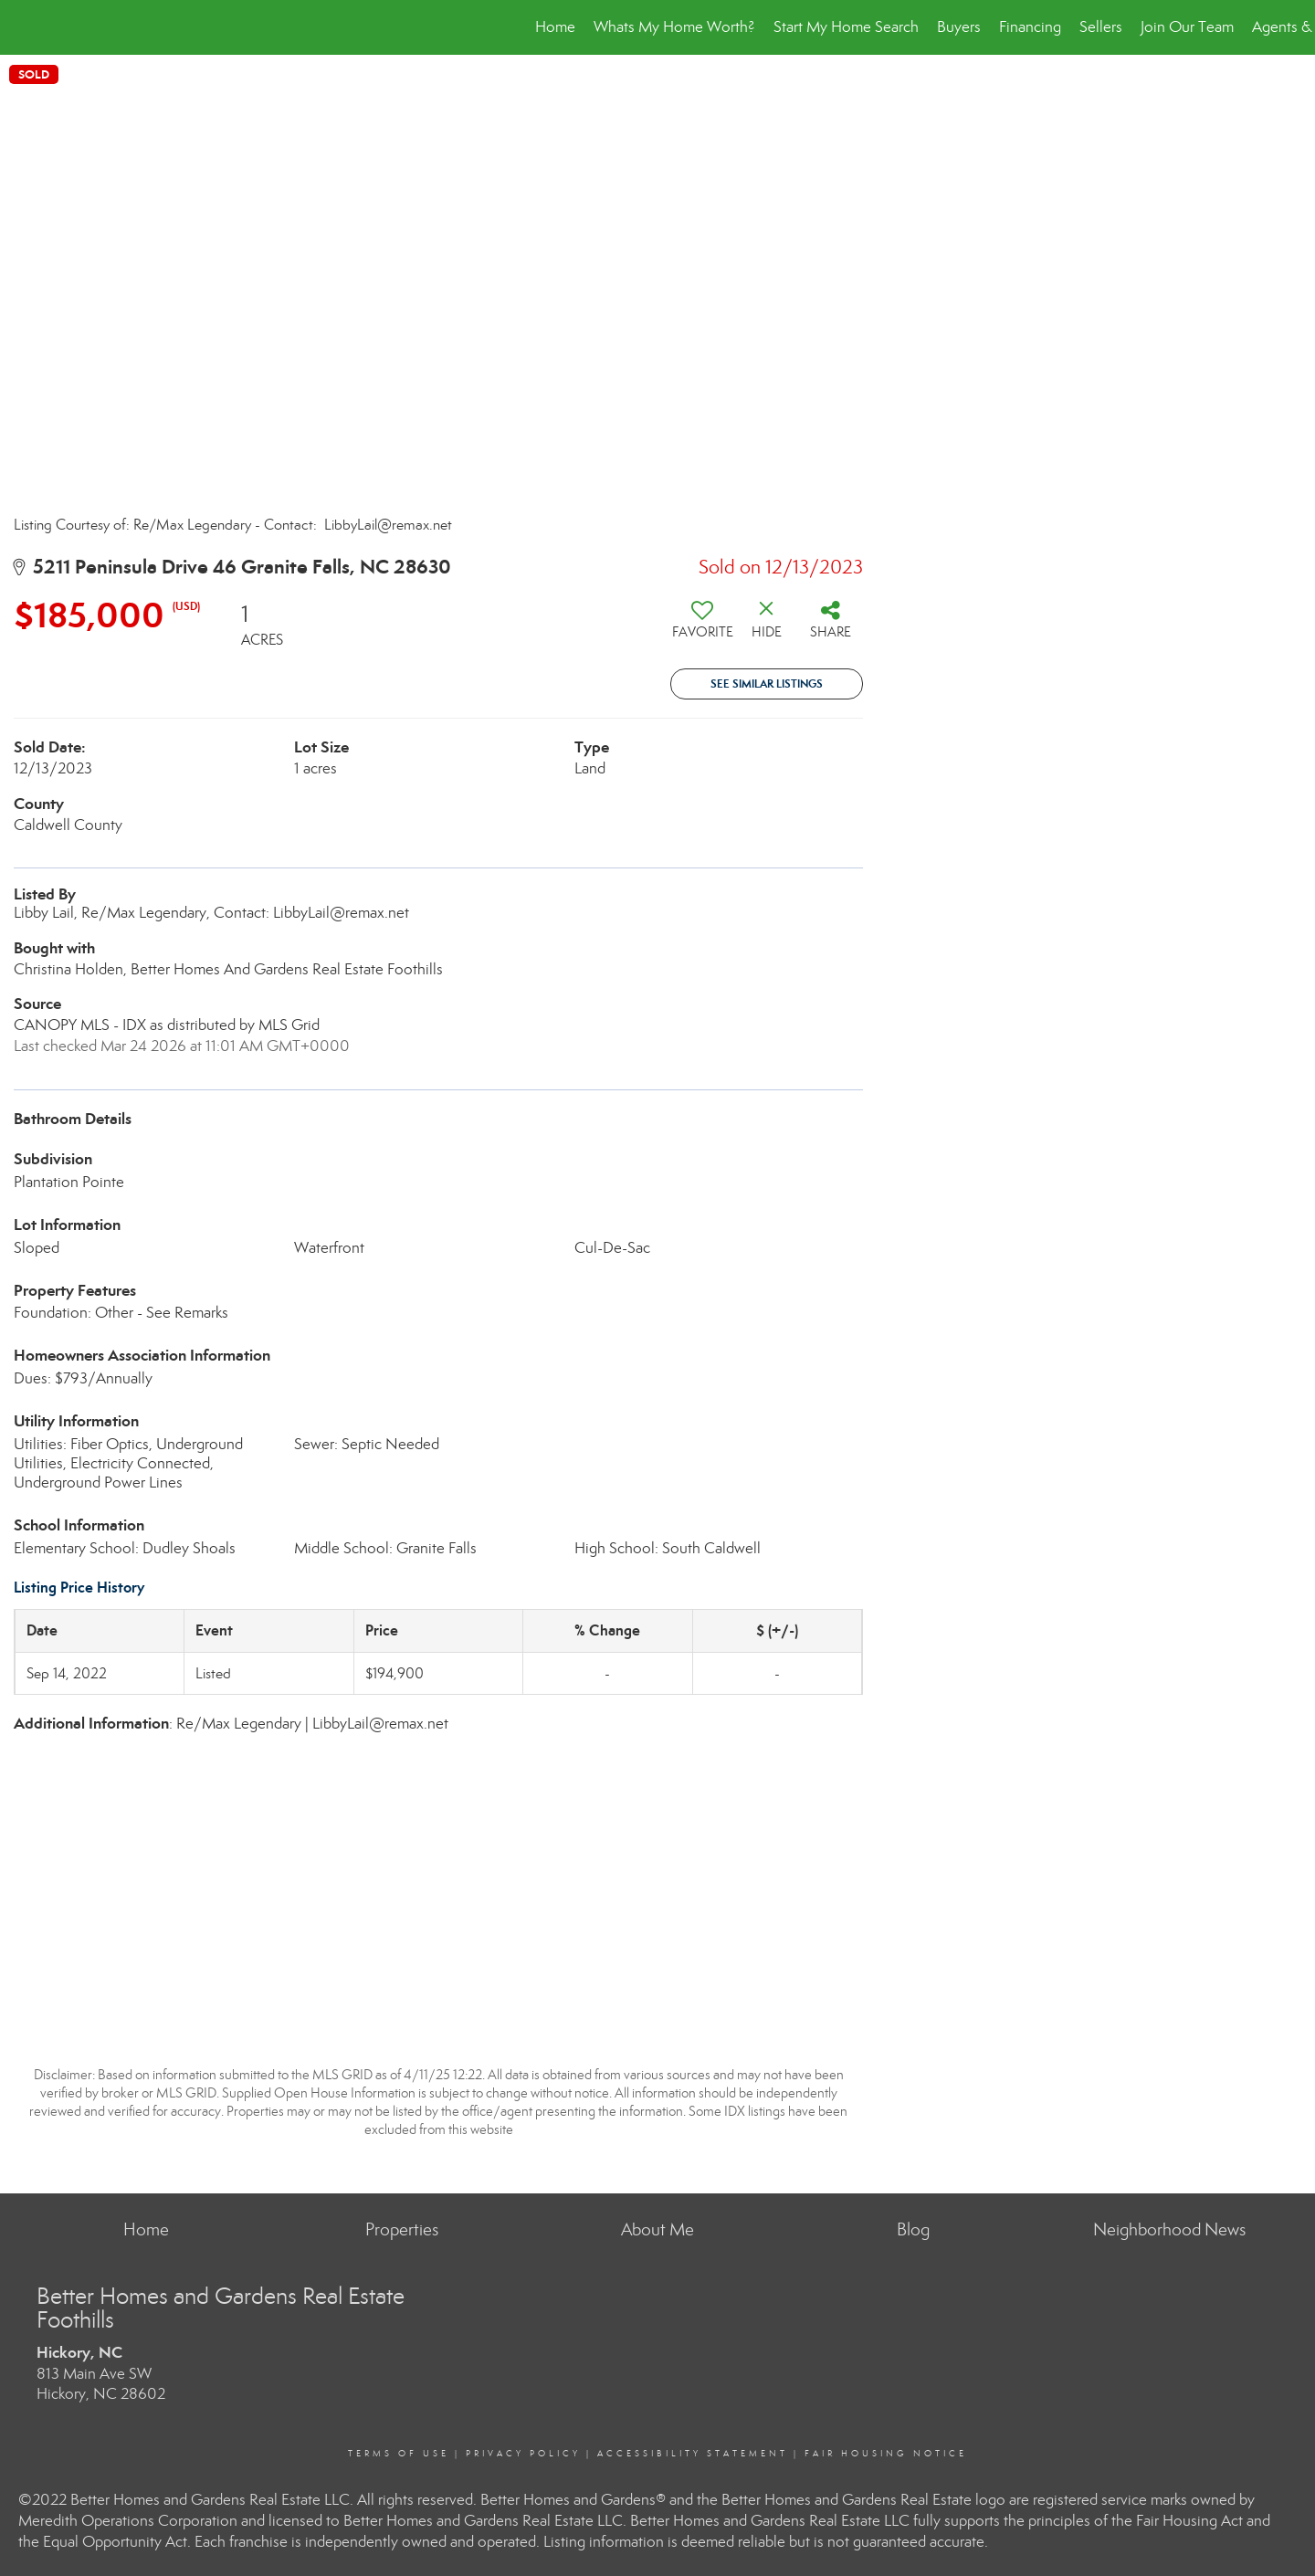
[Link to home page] (23, 27)
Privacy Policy (523, 2453)
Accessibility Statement (692, 2453)
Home (555, 27)
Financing (1030, 27)
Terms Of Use (398, 2453)
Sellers (1100, 27)
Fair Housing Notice (886, 2453)
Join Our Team (1187, 27)
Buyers (959, 27)
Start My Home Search (846, 27)
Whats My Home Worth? (674, 27)
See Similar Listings (766, 683)
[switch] (702, 626)
